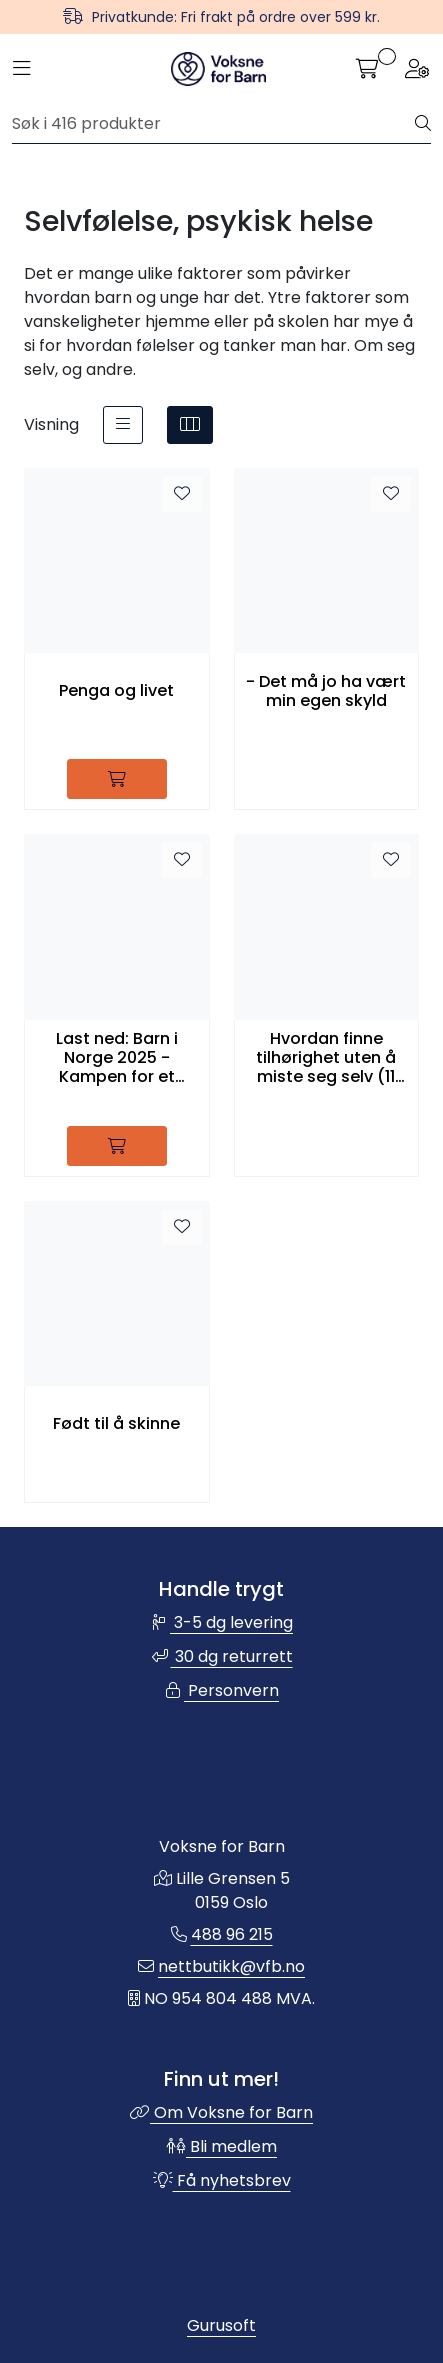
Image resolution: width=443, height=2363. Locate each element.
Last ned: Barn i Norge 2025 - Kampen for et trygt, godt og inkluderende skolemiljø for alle (117, 1058)
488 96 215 (232, 1934)
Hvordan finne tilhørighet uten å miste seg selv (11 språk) (326, 1058)
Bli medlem (221, 2146)
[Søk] (214, 124)
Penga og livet (116, 690)
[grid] (190, 425)
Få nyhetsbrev (222, 2180)
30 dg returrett (222, 1656)
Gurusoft (221, 2325)
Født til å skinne (116, 1423)
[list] (123, 425)
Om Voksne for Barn (221, 2112)
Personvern (221, 1690)
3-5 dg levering (221, 1622)
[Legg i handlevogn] (117, 779)
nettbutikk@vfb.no (231, 1966)
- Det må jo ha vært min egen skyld (326, 691)
